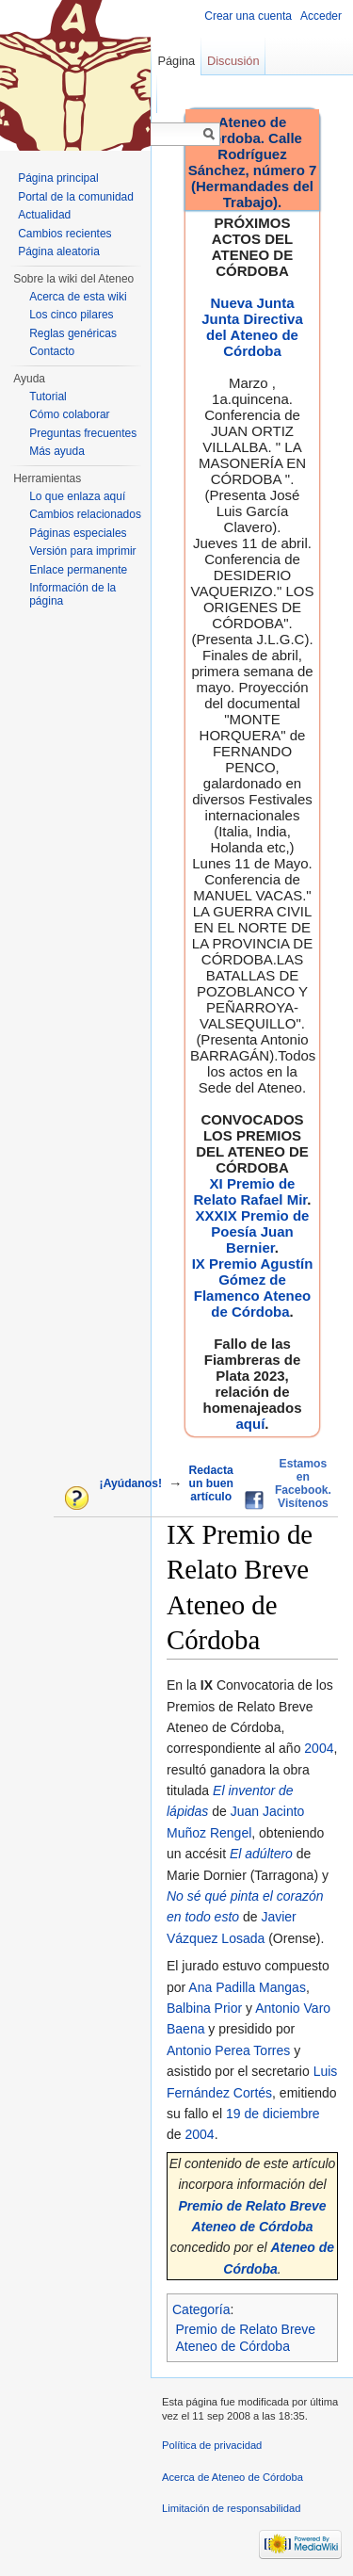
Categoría (201, 2309)
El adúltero (261, 1853)
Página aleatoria (59, 251)
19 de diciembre (273, 2113)
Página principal (58, 178)
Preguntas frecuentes (82, 433)
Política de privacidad (212, 2445)
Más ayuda (57, 451)
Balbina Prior (204, 2008)
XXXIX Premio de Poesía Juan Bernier (253, 1231)
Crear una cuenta (248, 16)
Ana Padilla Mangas (247, 1987)
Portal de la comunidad (76, 196)
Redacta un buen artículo (211, 1483)
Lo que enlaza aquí (77, 496)
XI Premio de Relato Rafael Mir (250, 1191)
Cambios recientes (64, 233)
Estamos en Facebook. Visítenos (303, 1483)
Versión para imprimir (82, 551)
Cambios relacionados (85, 514)
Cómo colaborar (69, 414)
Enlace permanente (78, 569)
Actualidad (44, 214)
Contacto (51, 351)
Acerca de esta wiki (77, 296)
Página (176, 61)
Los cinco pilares (71, 314)
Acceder (321, 16)
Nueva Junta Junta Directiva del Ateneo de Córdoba (252, 327)
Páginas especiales (77, 533)
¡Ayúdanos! (131, 1483)
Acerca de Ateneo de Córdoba (232, 2477)
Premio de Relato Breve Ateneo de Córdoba (246, 2338)
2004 (318, 1748)
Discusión (233, 61)
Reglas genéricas (73, 333)
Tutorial (48, 396)
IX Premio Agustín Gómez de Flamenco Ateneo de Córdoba (252, 1288)
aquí (250, 1424)
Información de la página (72, 594)
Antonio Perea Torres (228, 2050)
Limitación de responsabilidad (231, 2508)
